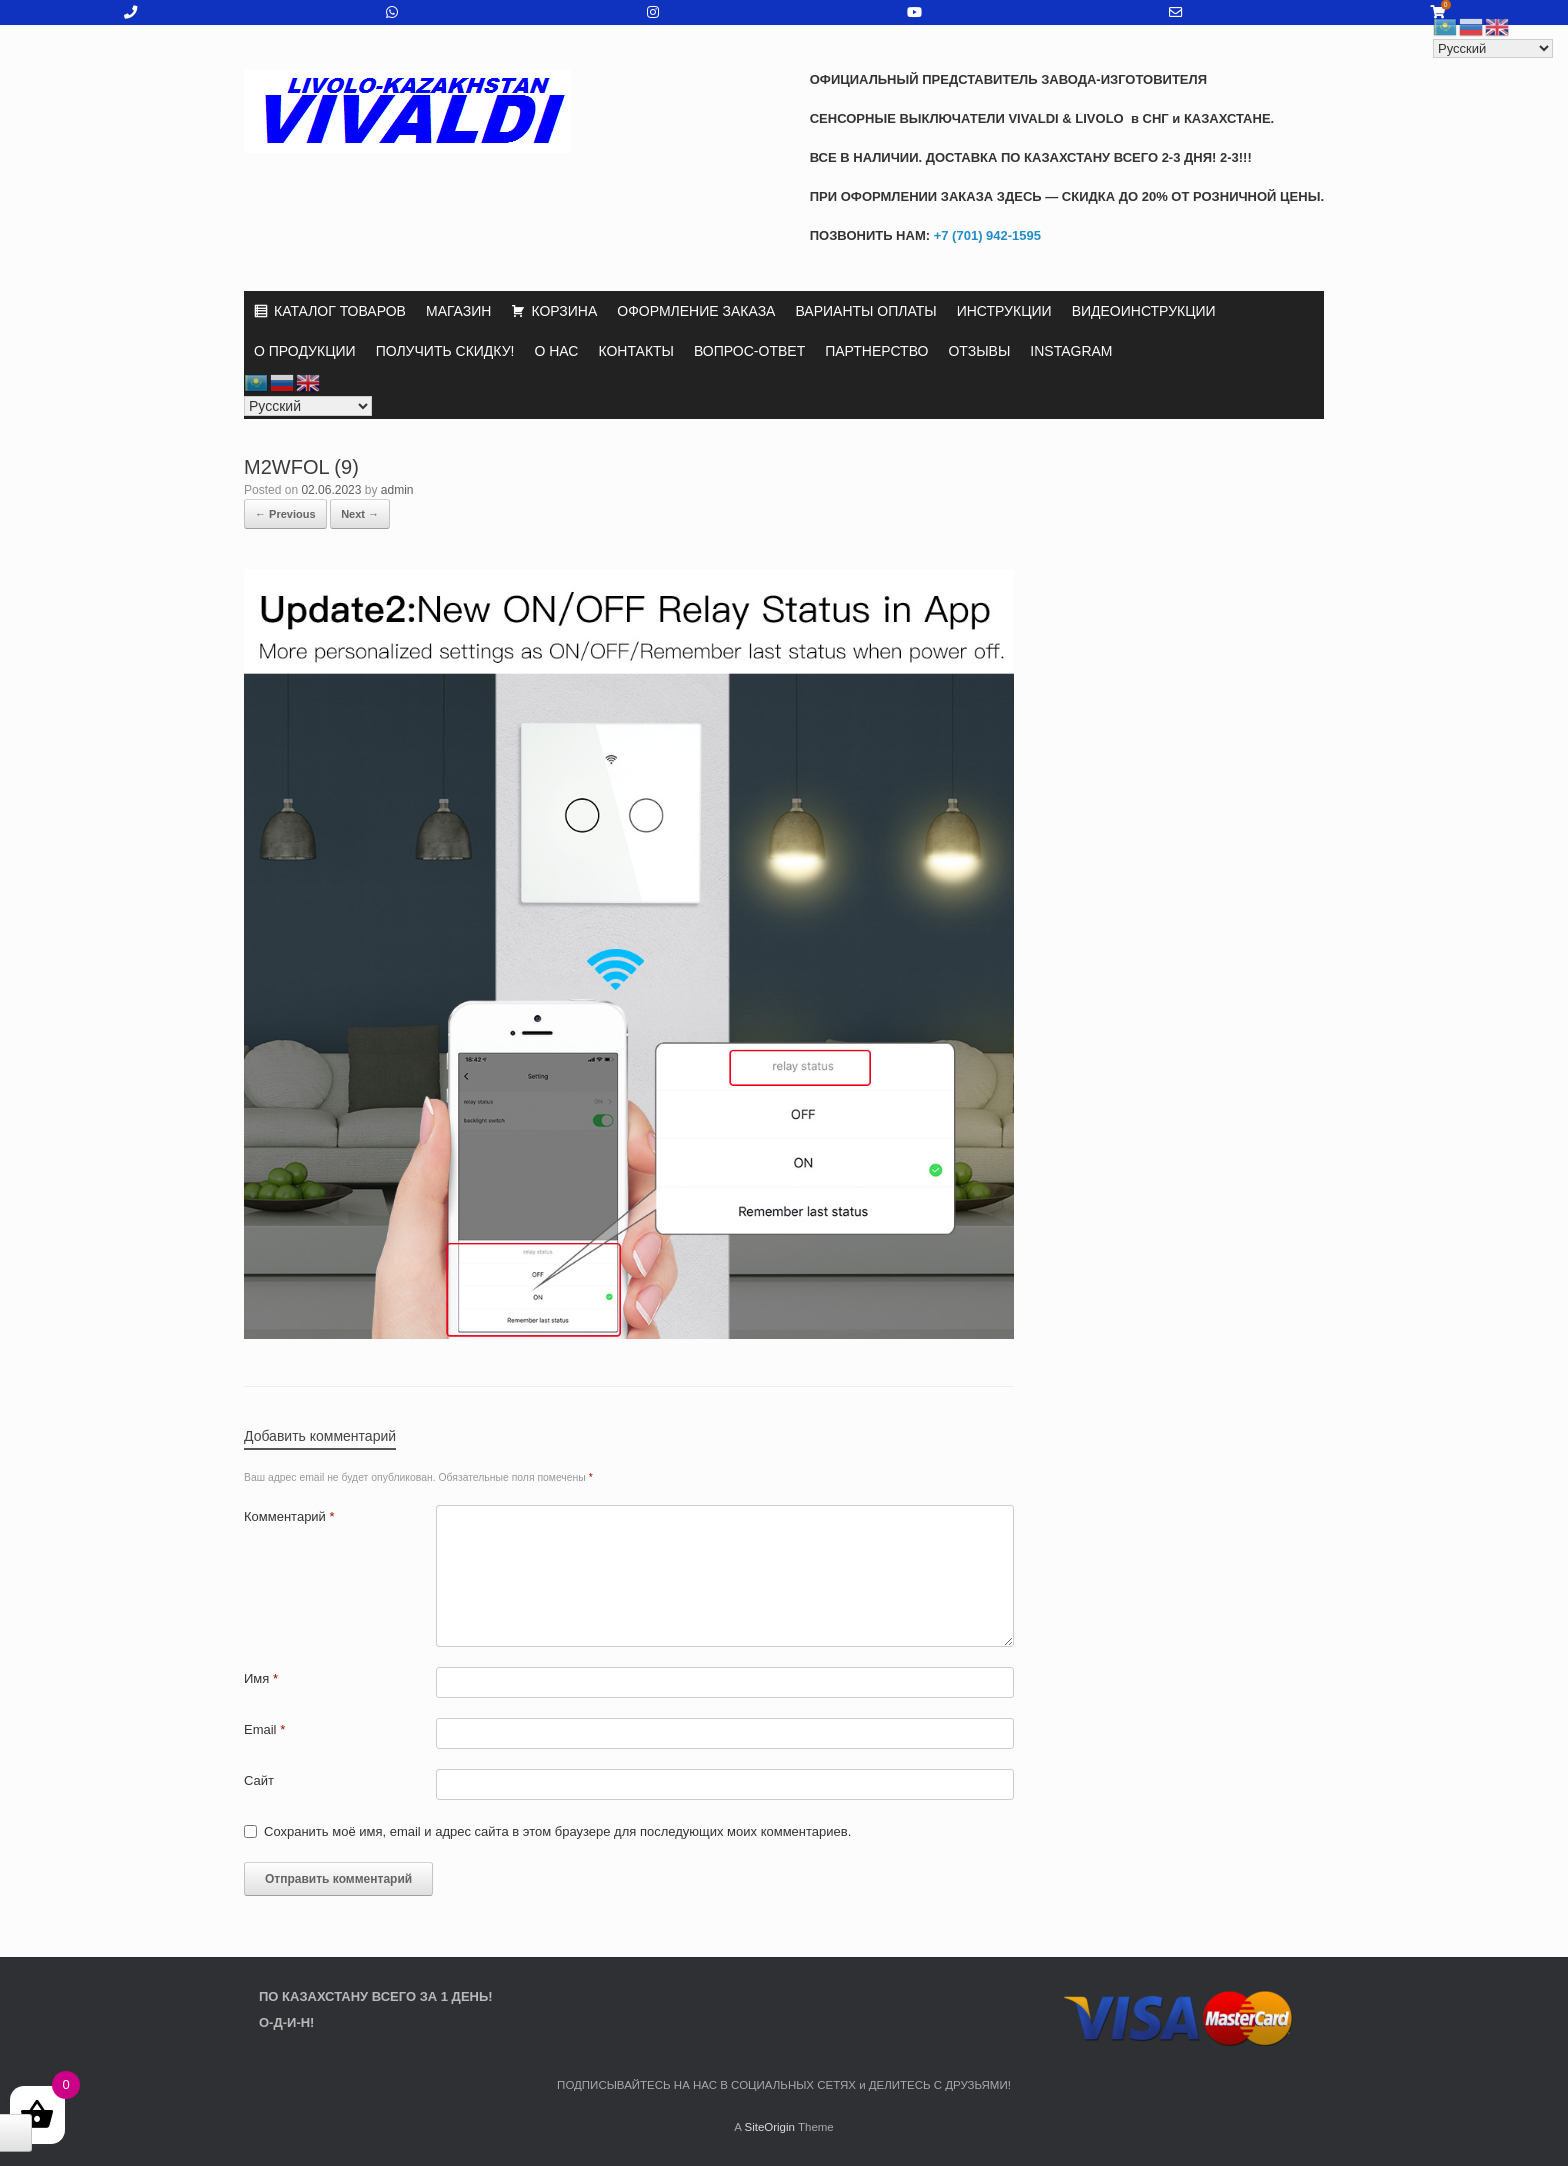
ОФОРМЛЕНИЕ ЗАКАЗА (696, 311)
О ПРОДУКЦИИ (305, 351)
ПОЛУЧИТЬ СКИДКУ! (445, 351)
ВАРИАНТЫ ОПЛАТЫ (865, 311)
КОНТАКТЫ (636, 351)
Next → (360, 514)
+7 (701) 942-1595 (985, 235)
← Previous (285, 514)
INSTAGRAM (1071, 351)
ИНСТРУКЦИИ (1004, 311)
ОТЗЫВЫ (979, 351)
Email (264, 1729)
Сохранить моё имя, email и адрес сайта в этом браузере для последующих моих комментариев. (557, 1831)
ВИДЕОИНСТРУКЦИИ (1144, 311)
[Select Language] (308, 406)
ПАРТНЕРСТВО (876, 351)
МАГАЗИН (458, 311)
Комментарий (289, 1516)
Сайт (259, 1780)
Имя (261, 1678)
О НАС (556, 351)
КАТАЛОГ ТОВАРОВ (340, 311)
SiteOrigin (769, 2127)
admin (397, 490)
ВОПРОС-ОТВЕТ (749, 351)
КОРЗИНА (564, 311)
